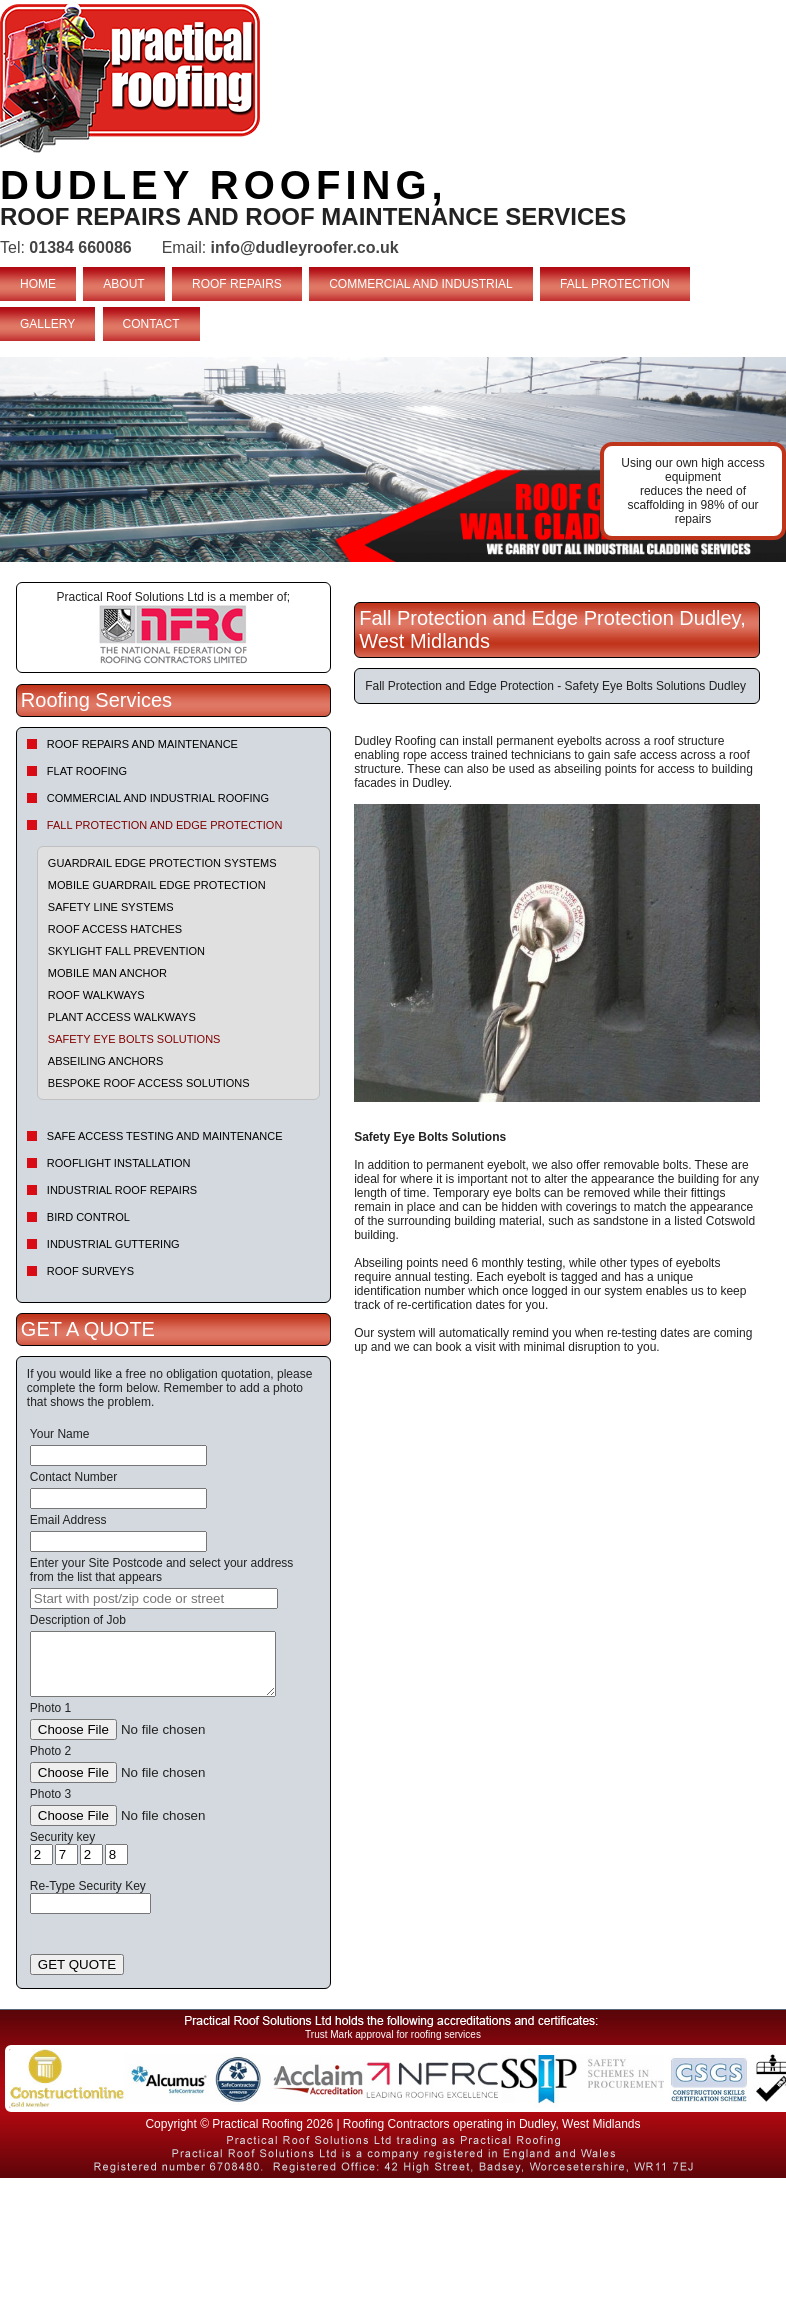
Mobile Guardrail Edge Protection (157, 885)
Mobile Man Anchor (107, 973)
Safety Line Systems (111, 907)
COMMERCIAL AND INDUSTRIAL (421, 284)
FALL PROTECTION (615, 284)
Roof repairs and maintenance (142, 744)
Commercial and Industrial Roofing (158, 798)
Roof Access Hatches (115, 929)
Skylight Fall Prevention (126, 951)
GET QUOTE (77, 1964)
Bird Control (88, 1217)
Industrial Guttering (113, 1244)
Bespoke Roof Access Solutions (149, 1083)
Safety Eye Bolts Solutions (134, 1039)
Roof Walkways (96, 995)
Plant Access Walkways (122, 1017)
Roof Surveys (90, 1271)
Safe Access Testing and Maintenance (165, 1136)
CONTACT (151, 324)
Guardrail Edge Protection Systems (162, 863)
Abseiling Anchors (106, 1061)
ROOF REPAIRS (237, 284)
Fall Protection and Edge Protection (165, 825)
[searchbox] (154, 1598)
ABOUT (123, 284)
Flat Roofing (87, 771)
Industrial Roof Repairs (122, 1190)
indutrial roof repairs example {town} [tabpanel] (393, 459)
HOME (38, 284)
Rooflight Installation (119, 1163)
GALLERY (47, 324)
